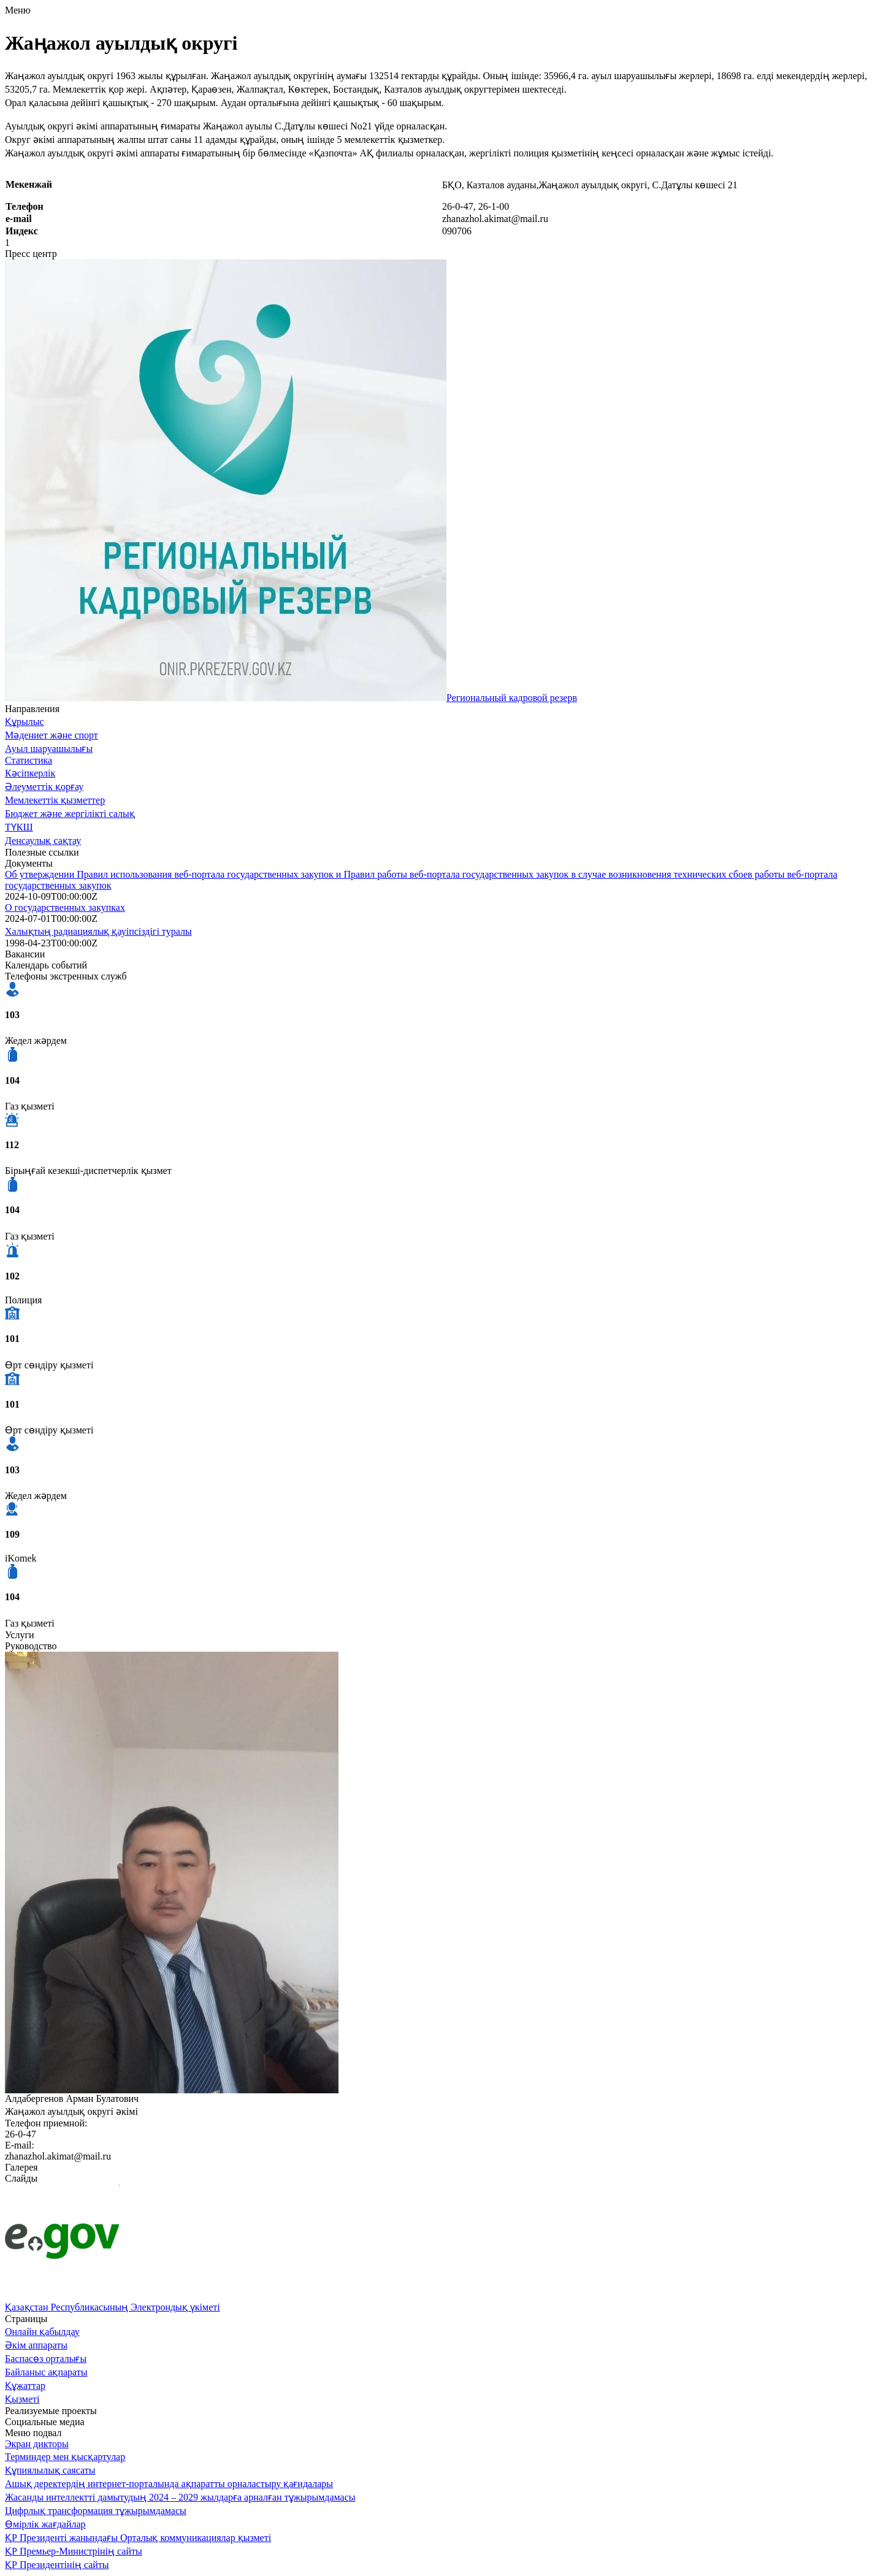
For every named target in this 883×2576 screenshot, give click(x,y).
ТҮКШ (19, 827)
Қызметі (22, 2399)
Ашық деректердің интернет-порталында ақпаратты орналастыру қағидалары (169, 2483)
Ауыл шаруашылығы (49, 748)
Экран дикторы (37, 2444)
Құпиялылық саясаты (50, 2470)
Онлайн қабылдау (42, 2331)
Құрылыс (24, 721)
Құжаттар (25, 2385)
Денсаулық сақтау (43, 840)
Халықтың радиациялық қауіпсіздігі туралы (98, 931)
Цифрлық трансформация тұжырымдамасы (95, 2510)
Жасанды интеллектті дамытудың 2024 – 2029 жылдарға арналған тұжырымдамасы (180, 2497)
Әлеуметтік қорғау (44, 786)
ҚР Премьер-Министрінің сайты (73, 2551)
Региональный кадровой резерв (511, 697)
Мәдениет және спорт (51, 735)
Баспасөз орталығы (45, 2358)
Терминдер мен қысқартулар (65, 2456)
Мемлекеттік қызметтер (55, 800)
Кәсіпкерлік (30, 773)
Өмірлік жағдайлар (45, 2524)
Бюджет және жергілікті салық (70, 813)
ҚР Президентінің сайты (57, 2564)
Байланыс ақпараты (46, 2372)
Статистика (28, 760)
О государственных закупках (65, 907)
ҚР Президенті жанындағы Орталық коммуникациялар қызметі (138, 2537)
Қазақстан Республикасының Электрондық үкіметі (112, 2307)
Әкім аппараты (36, 2345)
